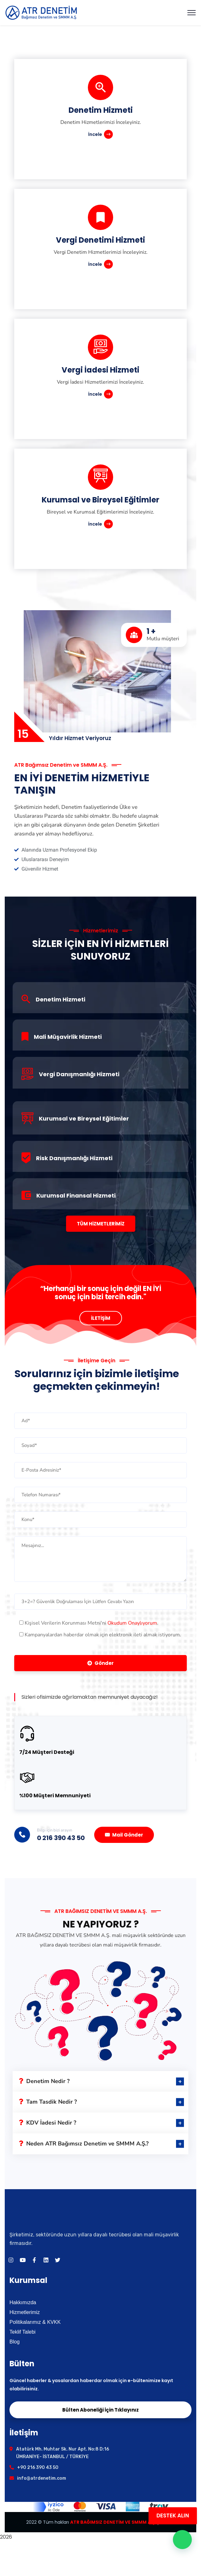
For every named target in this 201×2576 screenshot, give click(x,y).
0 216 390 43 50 (61, 1837)
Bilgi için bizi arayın (54, 1830)
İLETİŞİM (100, 1318)
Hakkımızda (22, 2302)
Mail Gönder (124, 1834)
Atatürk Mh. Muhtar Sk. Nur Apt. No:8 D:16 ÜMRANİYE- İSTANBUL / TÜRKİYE (62, 2452)
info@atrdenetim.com (41, 2478)
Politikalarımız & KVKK (35, 2322)
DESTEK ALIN (172, 2515)
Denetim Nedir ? (44, 2081)
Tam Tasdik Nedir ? (48, 2102)
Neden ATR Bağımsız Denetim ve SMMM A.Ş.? (84, 2143)
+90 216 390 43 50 (37, 2467)
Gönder (100, 1663)
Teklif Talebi (22, 2332)
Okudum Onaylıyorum (132, 1623)
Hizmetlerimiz (24, 2312)
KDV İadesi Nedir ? (47, 2122)
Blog (14, 2341)
